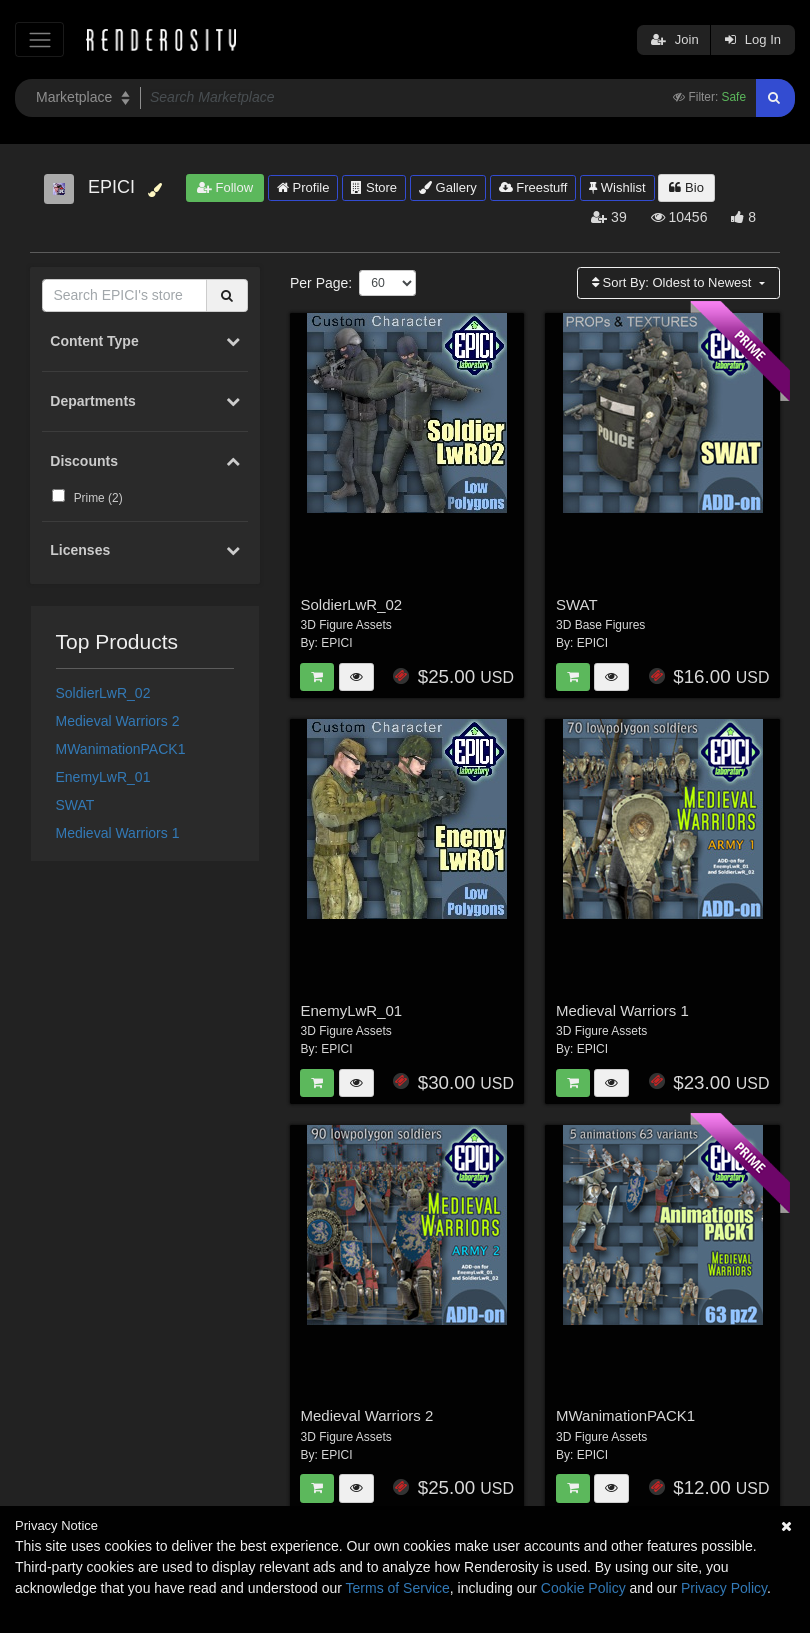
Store (374, 187)
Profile (303, 187)
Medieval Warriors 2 (118, 721)
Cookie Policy (583, 1588)
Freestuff (533, 187)
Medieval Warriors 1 (118, 833)
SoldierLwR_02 (103, 693)
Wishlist (617, 187)
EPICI (336, 643)
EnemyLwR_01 (103, 777)
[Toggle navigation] (39, 39)
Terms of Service (398, 1588)
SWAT (75, 805)
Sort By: (673, 282)
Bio (686, 187)
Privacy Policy (724, 1588)
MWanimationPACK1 (121, 749)
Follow (225, 187)
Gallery (448, 187)
